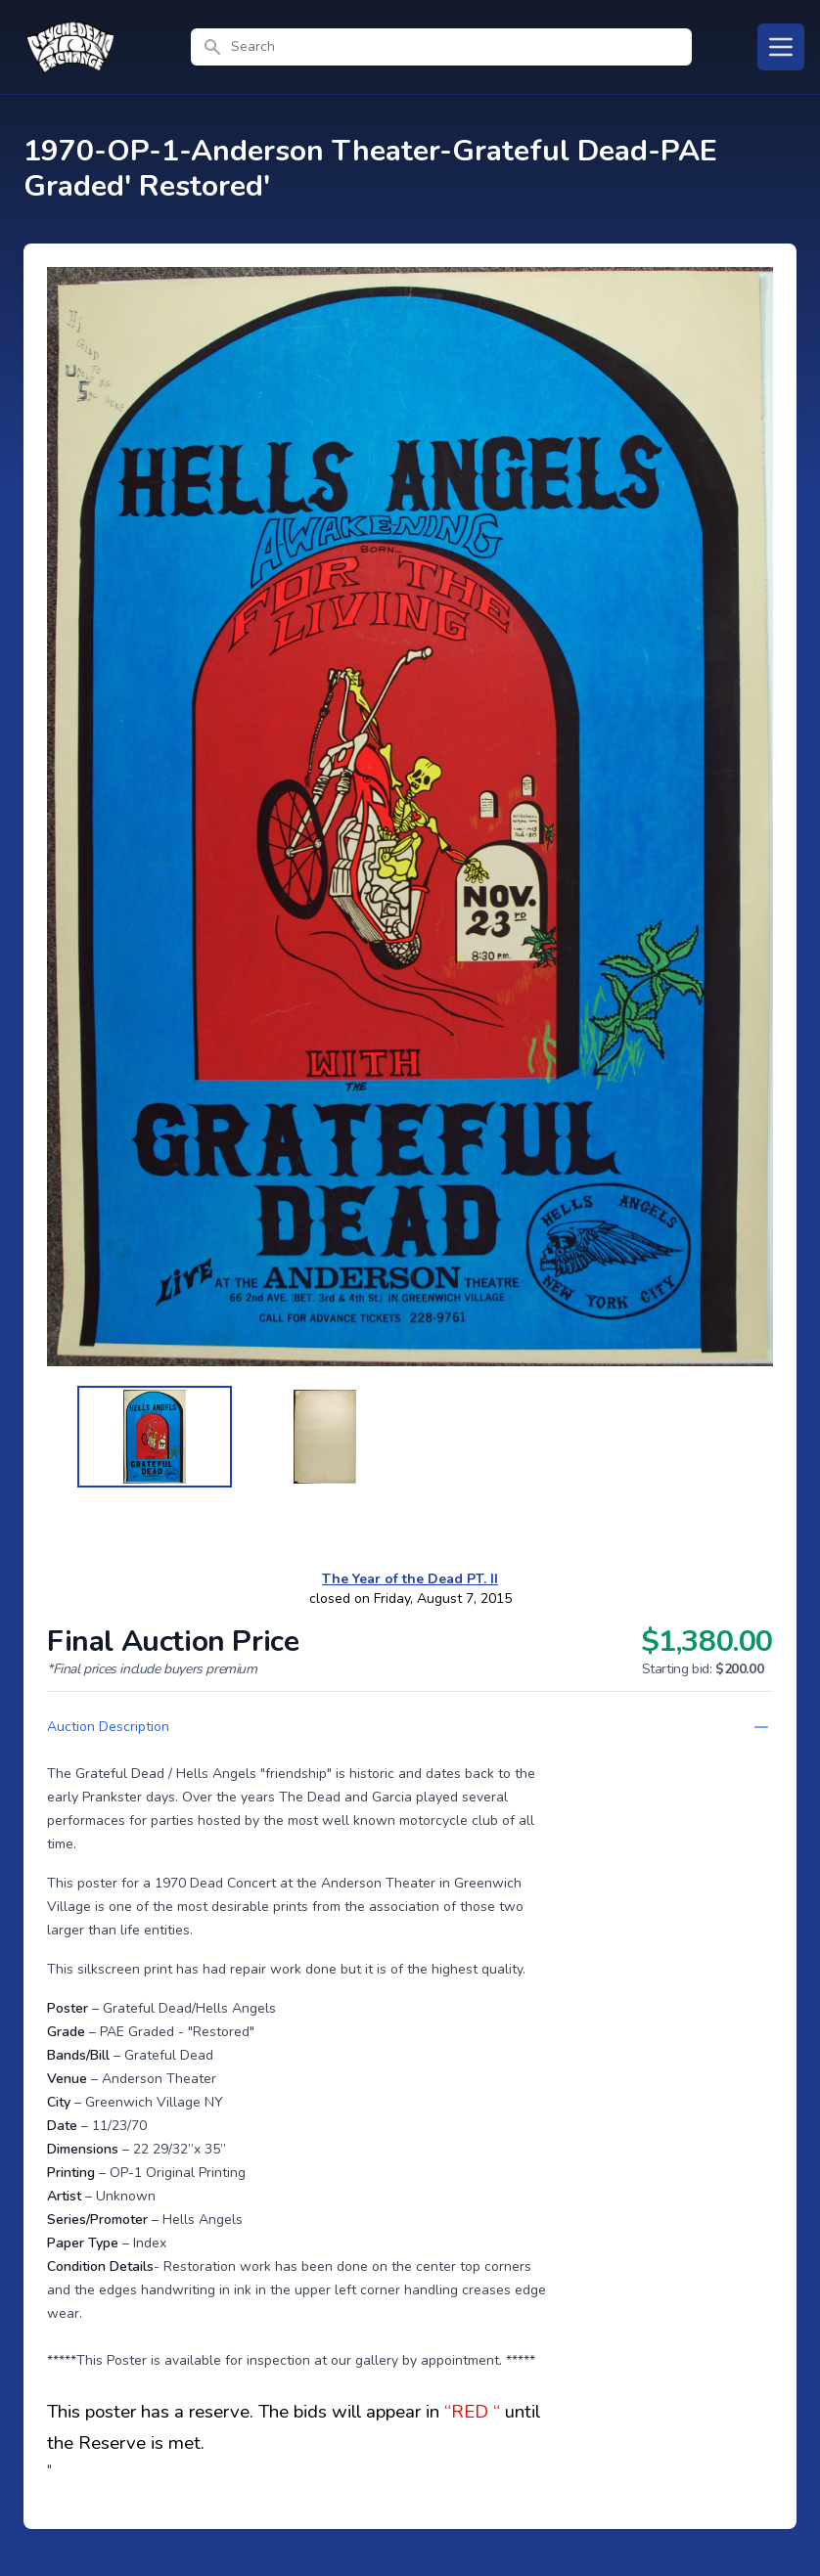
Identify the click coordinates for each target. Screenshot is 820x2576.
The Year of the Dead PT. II (410, 1579)
